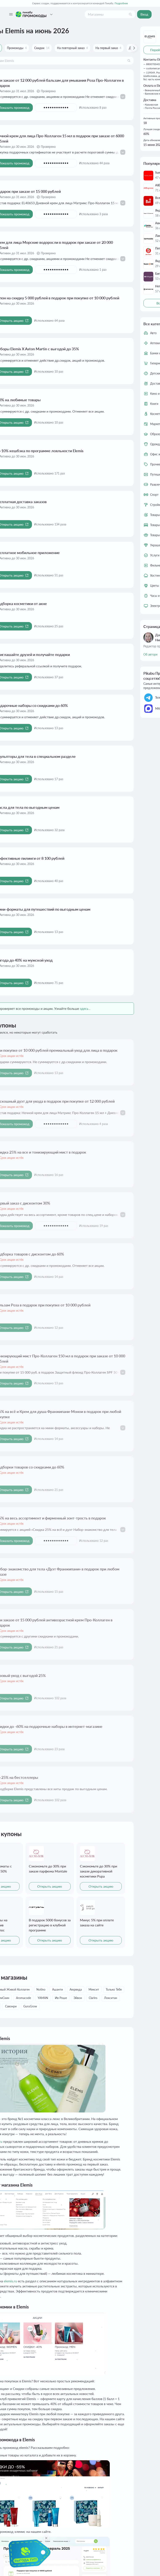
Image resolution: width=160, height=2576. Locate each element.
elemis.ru (10, 2281)
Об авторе (150, 654)
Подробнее (121, 3)
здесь (84, 1008)
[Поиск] (130, 14)
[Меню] (10, 14)
